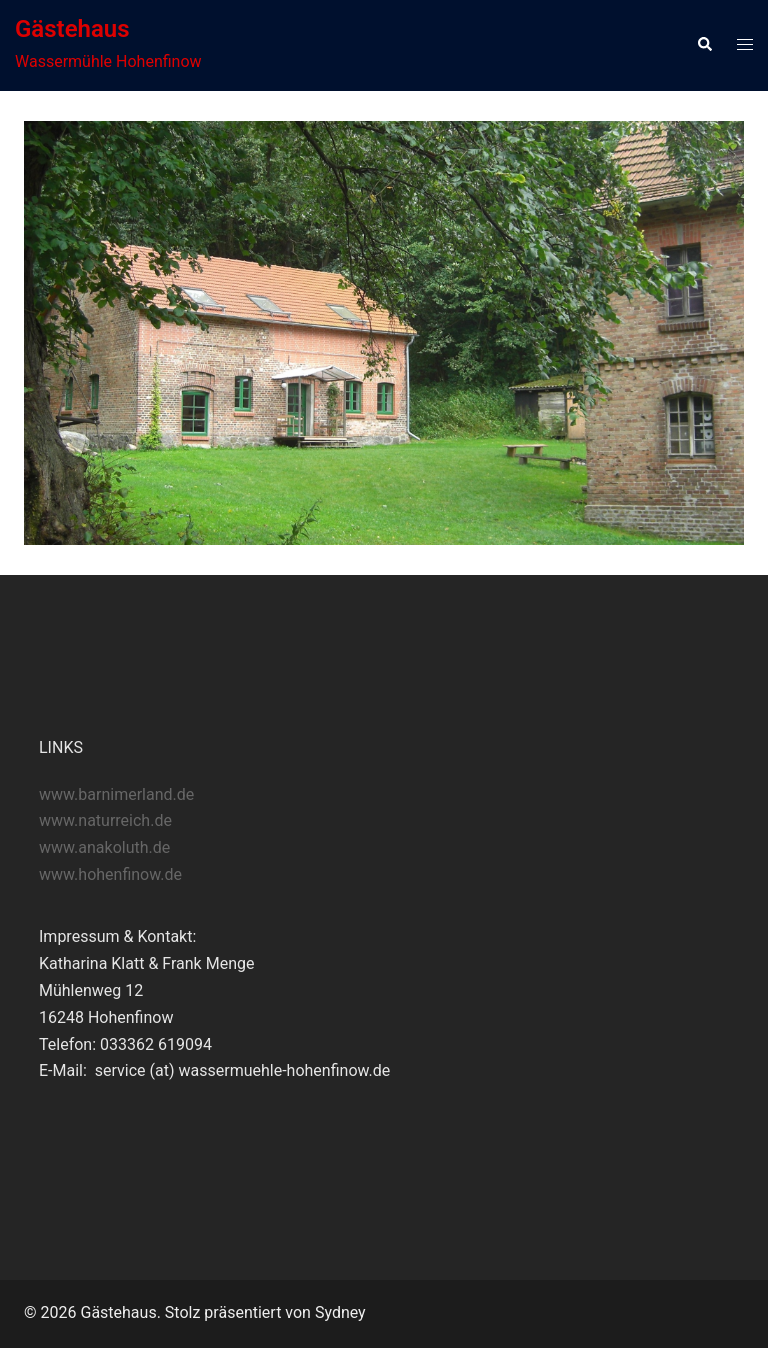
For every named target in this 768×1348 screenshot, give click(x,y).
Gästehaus (72, 29)
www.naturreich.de (105, 820)
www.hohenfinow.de (110, 874)
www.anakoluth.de (104, 847)
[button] (704, 45)
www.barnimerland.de (116, 794)
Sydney (340, 1312)
